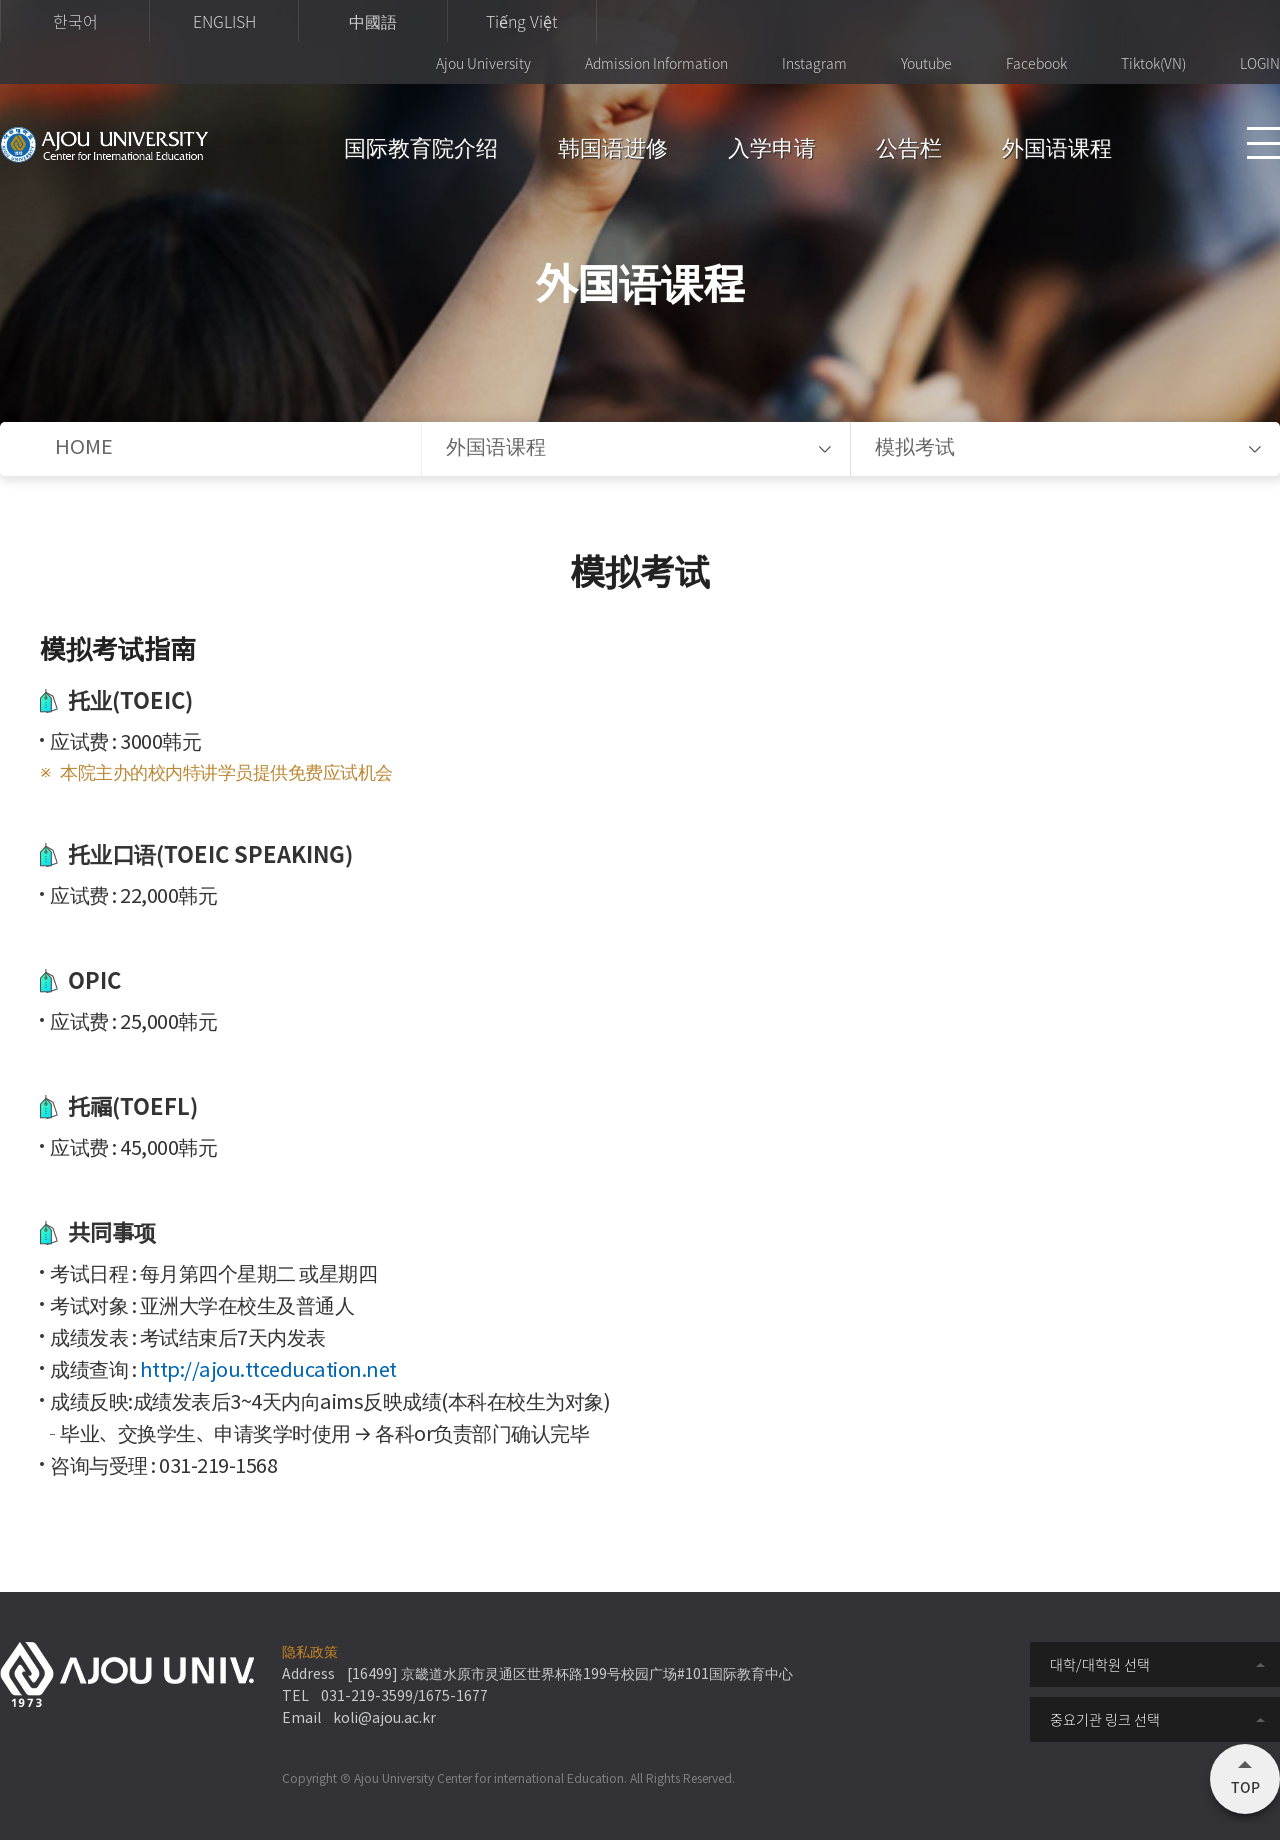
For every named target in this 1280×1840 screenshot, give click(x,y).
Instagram (814, 63)
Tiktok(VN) (1153, 63)
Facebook (1036, 63)
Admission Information (656, 63)
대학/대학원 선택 (1100, 1664)
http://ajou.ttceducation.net (268, 1371)
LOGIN (1260, 63)
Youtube (926, 63)
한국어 (75, 21)
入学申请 (772, 152)
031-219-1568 (218, 1467)
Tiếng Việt (522, 21)
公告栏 (909, 152)
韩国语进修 (613, 152)
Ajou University (483, 63)
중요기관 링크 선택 (1105, 1719)
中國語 (373, 21)
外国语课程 (1057, 152)
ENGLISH (224, 21)
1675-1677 (453, 1697)
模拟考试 (915, 448)
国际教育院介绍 (421, 152)
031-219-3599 (367, 1697)
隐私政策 (310, 1653)
